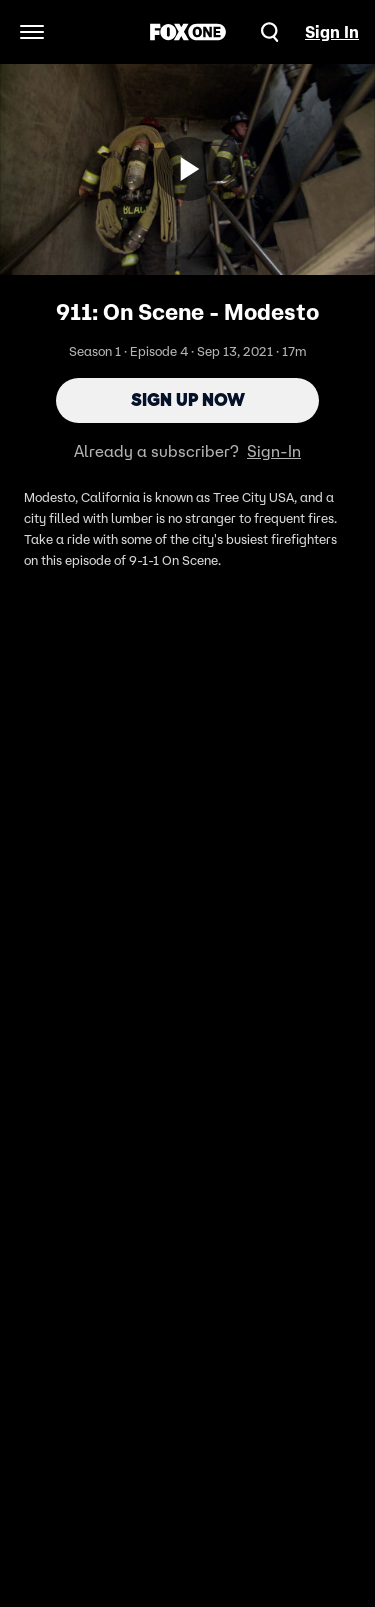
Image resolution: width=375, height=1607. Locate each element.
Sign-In (274, 451)
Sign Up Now (188, 400)
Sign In (332, 32)
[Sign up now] (188, 169)
